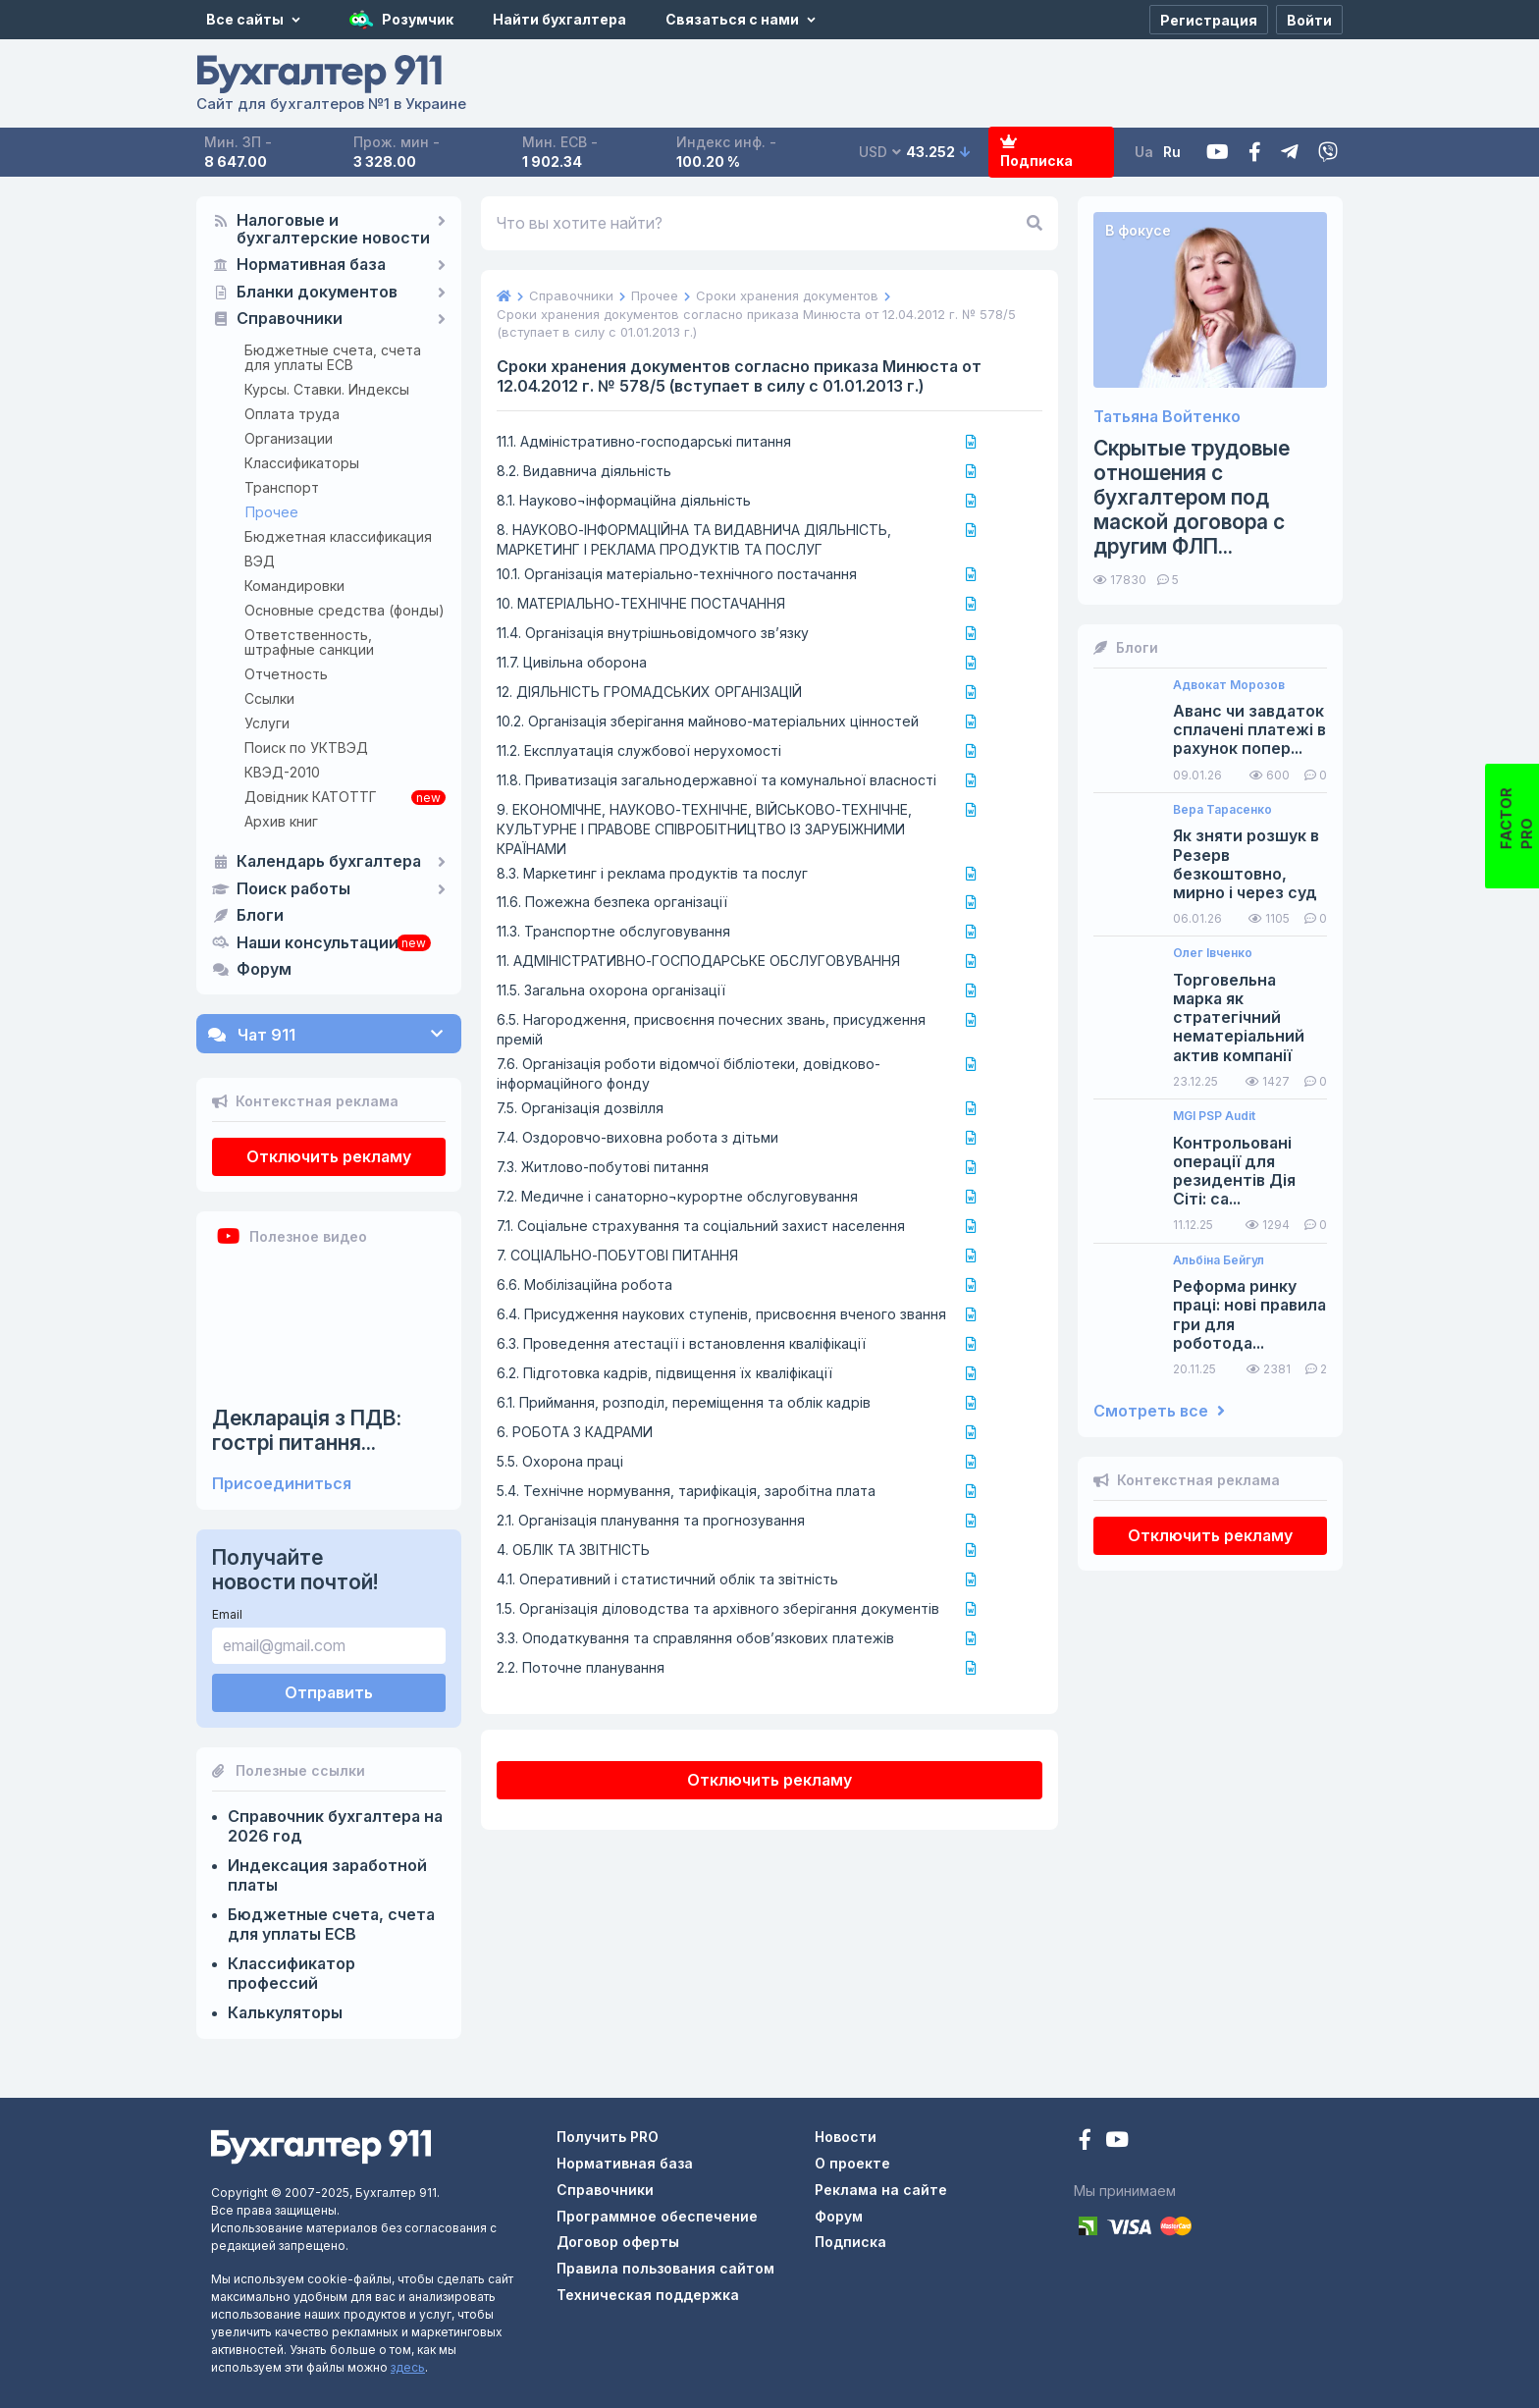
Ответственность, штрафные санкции (309, 642)
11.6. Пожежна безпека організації (612, 901)
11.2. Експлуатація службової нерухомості (639, 750)
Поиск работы (293, 889)
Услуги (267, 723)
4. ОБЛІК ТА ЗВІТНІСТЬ (573, 1549)
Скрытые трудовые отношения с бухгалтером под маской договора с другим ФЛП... (1191, 498)
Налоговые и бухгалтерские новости (333, 229)
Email (227, 1614)
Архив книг (281, 821)
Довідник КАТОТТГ (310, 796)
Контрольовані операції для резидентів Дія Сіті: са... (1234, 1171)
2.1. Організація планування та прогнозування (651, 1520)
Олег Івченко (1212, 953)
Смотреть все (1159, 1411)
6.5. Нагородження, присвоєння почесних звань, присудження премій (711, 1029)
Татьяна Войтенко (1167, 416)
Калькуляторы (285, 2012)
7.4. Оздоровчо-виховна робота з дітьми (637, 1137)
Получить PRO (608, 2136)
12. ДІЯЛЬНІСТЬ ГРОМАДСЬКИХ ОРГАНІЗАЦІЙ (649, 691)
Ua (1144, 151)
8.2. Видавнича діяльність (584, 470)
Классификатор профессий (291, 1973)
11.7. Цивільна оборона (572, 662)
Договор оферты (618, 2241)
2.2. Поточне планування (580, 1667)
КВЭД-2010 (282, 772)
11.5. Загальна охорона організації (611, 990)
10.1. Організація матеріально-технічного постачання (677, 573)
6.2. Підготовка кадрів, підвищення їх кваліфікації (664, 1373)
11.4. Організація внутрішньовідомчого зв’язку (653, 632)
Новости (845, 2136)
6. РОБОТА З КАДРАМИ (575, 1431)
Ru (1172, 151)
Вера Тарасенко (1222, 810)
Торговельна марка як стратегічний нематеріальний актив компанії (1238, 1018)
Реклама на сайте (881, 2189)
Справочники (290, 319)
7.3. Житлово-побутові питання (603, 1166)
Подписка (1036, 152)
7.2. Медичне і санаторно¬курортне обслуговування (677, 1196)
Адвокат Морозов (1229, 685)
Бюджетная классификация (338, 536)
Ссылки (269, 698)
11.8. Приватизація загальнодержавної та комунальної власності (716, 780)
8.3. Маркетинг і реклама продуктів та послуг (652, 873)
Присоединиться (281, 1483)
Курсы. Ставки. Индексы (326, 389)
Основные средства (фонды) (344, 610)
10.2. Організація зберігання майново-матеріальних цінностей (708, 721)
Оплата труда (292, 413)
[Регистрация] (1208, 19)
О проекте (852, 2163)
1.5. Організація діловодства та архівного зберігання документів (718, 1608)
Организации (288, 438)
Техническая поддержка (648, 2294)
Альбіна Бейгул (1218, 1260)
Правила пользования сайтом (665, 2268)
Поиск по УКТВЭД (306, 747)
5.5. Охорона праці (560, 1461)
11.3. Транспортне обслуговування (613, 931)
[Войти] (1309, 19)
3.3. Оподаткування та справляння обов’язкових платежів (695, 1638)
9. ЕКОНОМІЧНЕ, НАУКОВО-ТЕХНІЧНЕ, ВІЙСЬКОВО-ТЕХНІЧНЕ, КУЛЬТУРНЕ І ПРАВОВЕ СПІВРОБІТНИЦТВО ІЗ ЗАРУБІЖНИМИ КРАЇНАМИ (704, 829)
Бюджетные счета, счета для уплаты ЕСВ (332, 357)
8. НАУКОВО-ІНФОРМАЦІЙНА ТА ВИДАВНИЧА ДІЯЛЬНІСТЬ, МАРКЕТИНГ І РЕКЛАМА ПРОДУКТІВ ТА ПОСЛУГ (694, 539)
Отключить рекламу (328, 1156)
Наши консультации (317, 943)
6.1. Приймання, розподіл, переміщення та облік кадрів (684, 1402)
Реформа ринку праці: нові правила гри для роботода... (1249, 1315)
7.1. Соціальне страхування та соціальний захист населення (701, 1225)
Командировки (294, 585)
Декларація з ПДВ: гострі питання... (306, 1430)
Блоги (260, 916)
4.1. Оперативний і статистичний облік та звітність (667, 1579)
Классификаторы (301, 463)
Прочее (271, 512)
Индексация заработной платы (327, 1875)
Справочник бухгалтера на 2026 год (335, 1826)
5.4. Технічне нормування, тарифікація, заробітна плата (686, 1490)
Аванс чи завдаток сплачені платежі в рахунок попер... (1249, 730)
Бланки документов (317, 292)
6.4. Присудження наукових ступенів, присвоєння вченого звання (721, 1314)
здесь (408, 2367)
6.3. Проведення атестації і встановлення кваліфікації (681, 1343)
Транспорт (281, 487)
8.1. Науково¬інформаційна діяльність (624, 500)
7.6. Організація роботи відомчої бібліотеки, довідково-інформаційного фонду (688, 1073)
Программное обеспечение (657, 2216)
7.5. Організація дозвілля (580, 1107)
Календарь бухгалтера (329, 862)
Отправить (329, 1692)
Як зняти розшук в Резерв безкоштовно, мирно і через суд (1246, 864)
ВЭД (259, 561)
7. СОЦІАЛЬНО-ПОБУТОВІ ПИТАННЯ (617, 1255)
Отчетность (286, 674)
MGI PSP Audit (1214, 1116)
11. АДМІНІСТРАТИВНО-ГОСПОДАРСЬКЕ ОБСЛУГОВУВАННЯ (698, 960)
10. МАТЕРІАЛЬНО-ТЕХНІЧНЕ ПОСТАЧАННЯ (641, 603)
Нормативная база (311, 265)
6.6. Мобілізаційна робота (584, 1284)
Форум (264, 970)
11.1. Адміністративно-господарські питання (644, 441)
